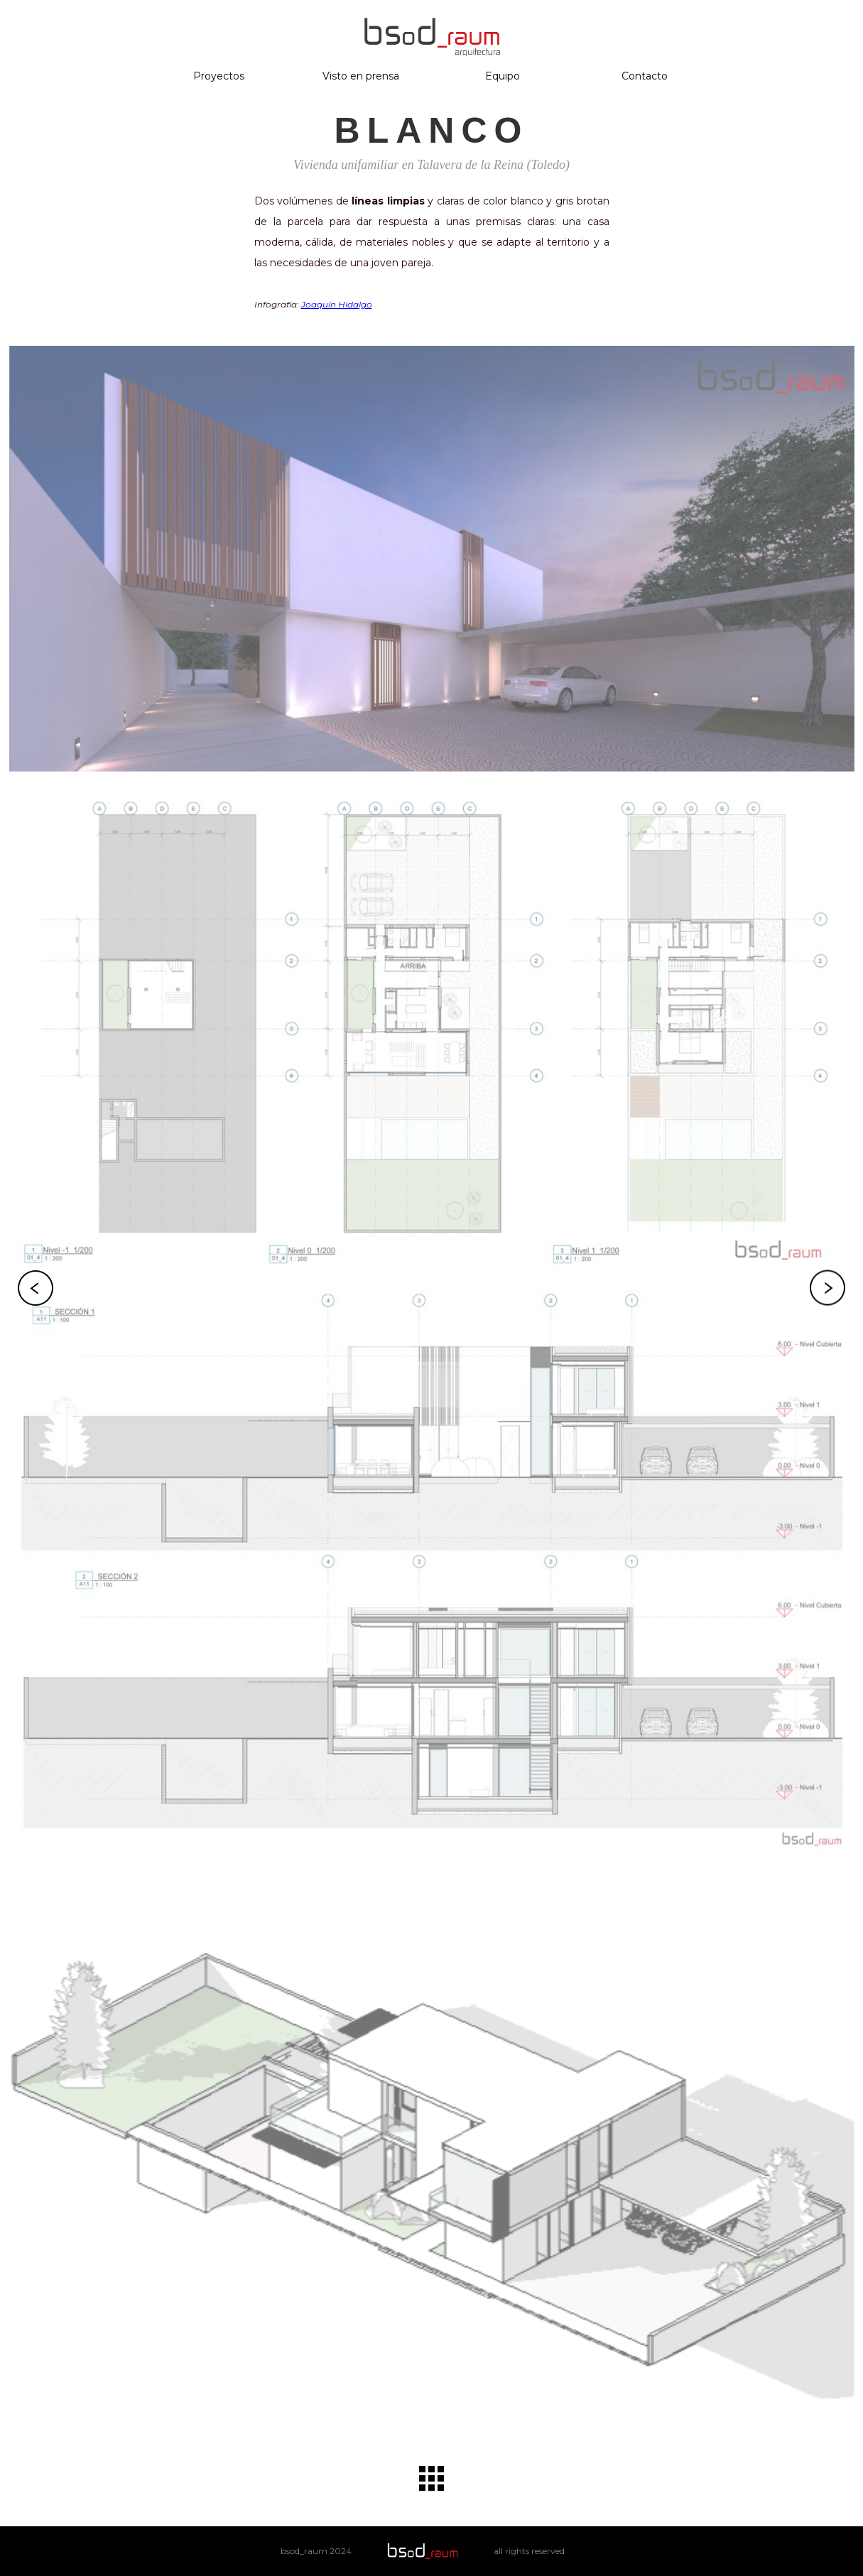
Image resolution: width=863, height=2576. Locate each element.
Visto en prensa (360, 76)
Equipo (502, 76)
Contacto (645, 76)
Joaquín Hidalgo (336, 304)
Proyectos (218, 76)
